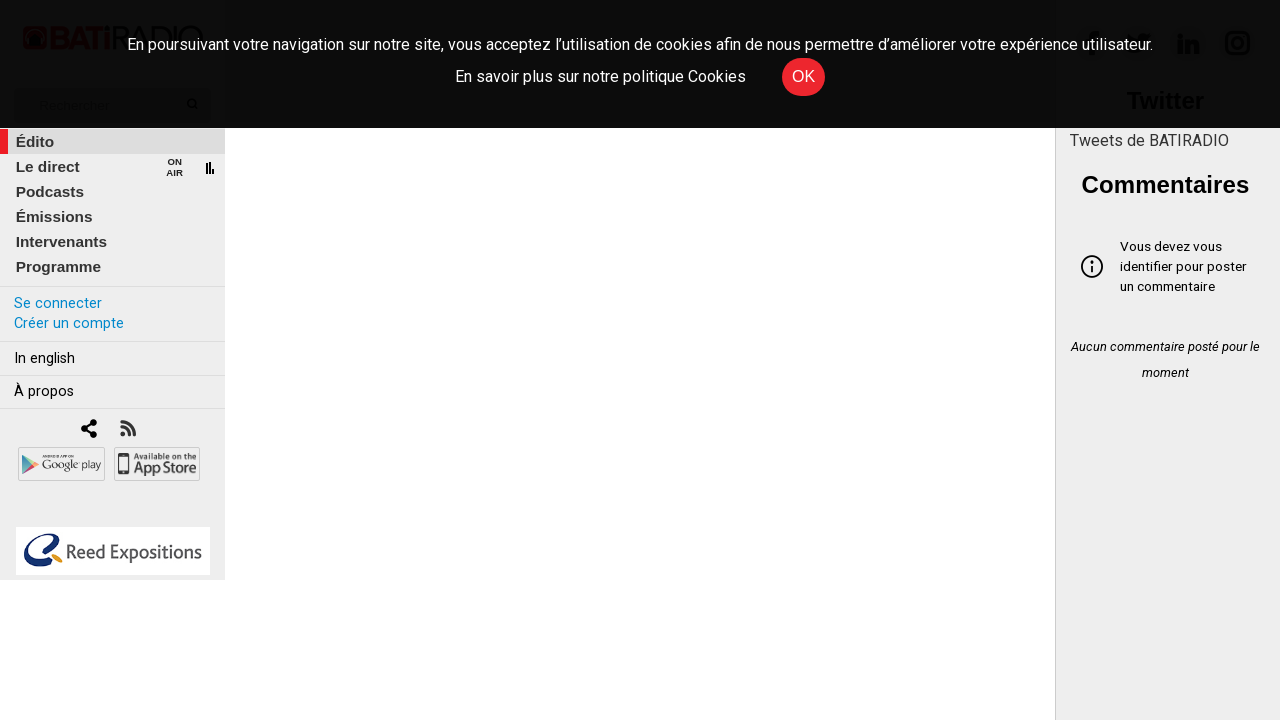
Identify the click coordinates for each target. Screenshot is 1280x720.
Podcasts (50, 191)
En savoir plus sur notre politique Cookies (600, 76)
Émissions (54, 216)
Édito (35, 141)
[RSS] (127, 430)
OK (803, 76)
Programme (58, 266)
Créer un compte (69, 323)
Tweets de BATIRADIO (1149, 140)
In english (44, 358)
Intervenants (61, 241)
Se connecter (58, 303)
